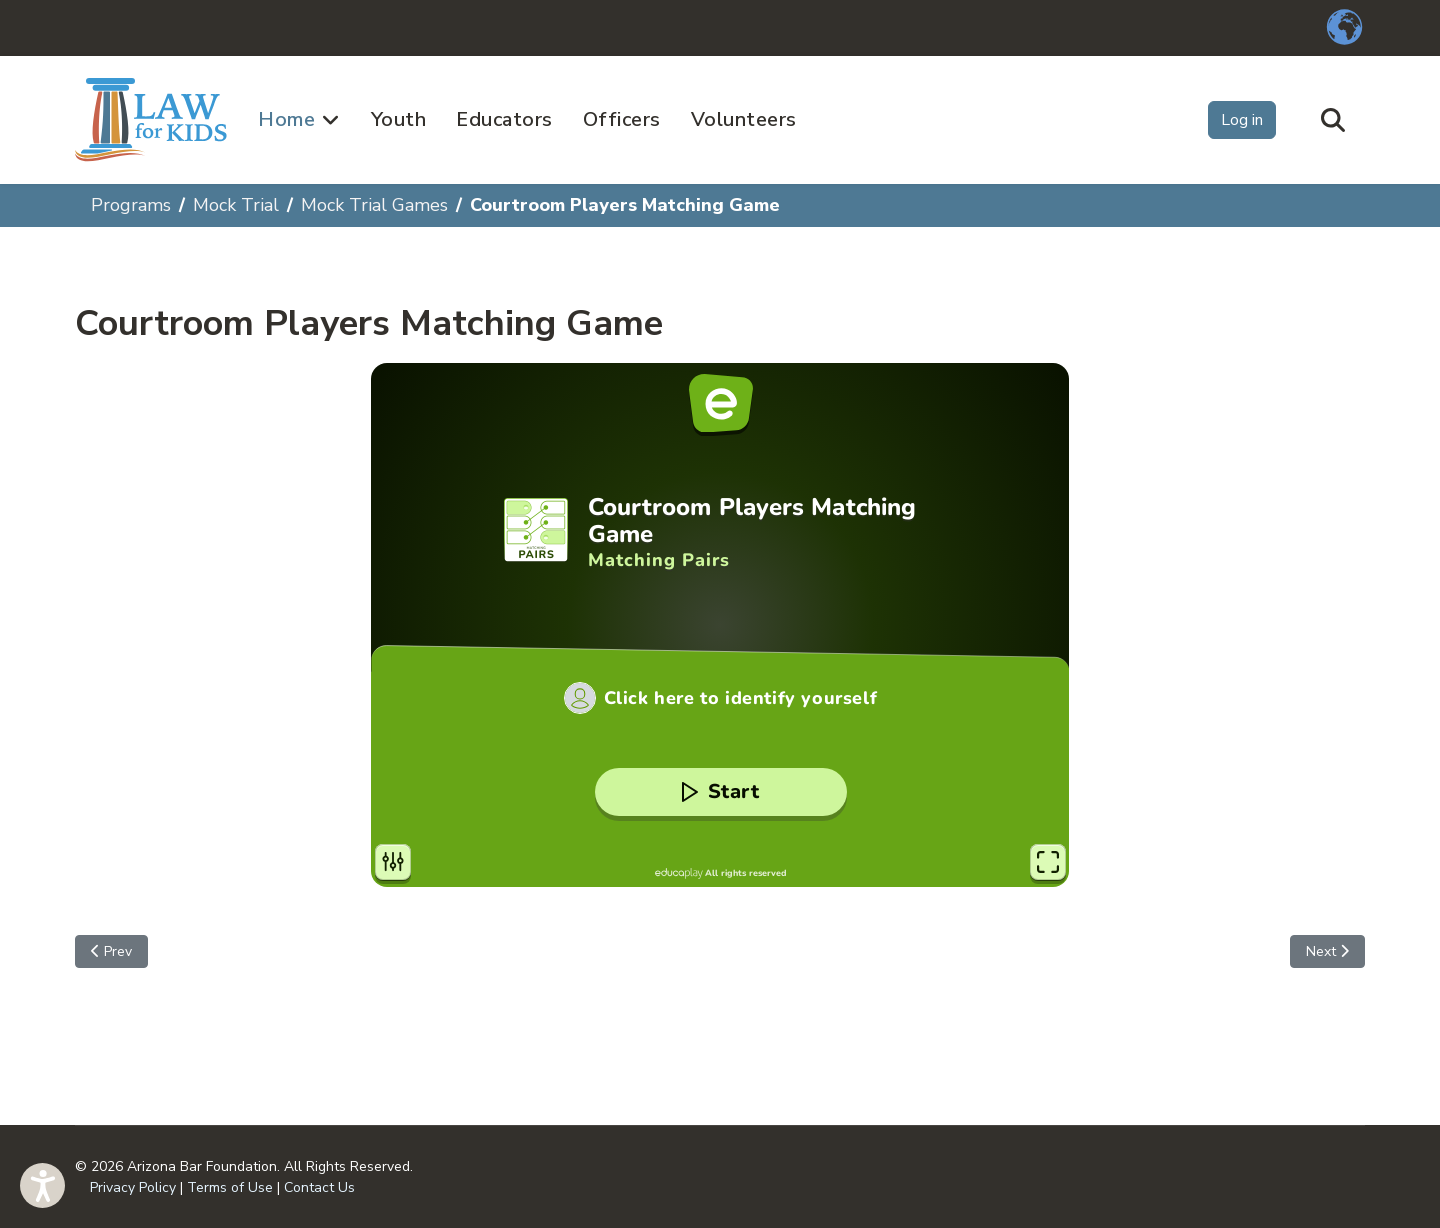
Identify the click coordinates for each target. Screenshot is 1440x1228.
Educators (504, 119)
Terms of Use (230, 1187)
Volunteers (744, 119)
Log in (1242, 120)
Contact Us (319, 1187)
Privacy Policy (133, 1187)
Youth (399, 119)
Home (286, 119)
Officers (622, 119)
